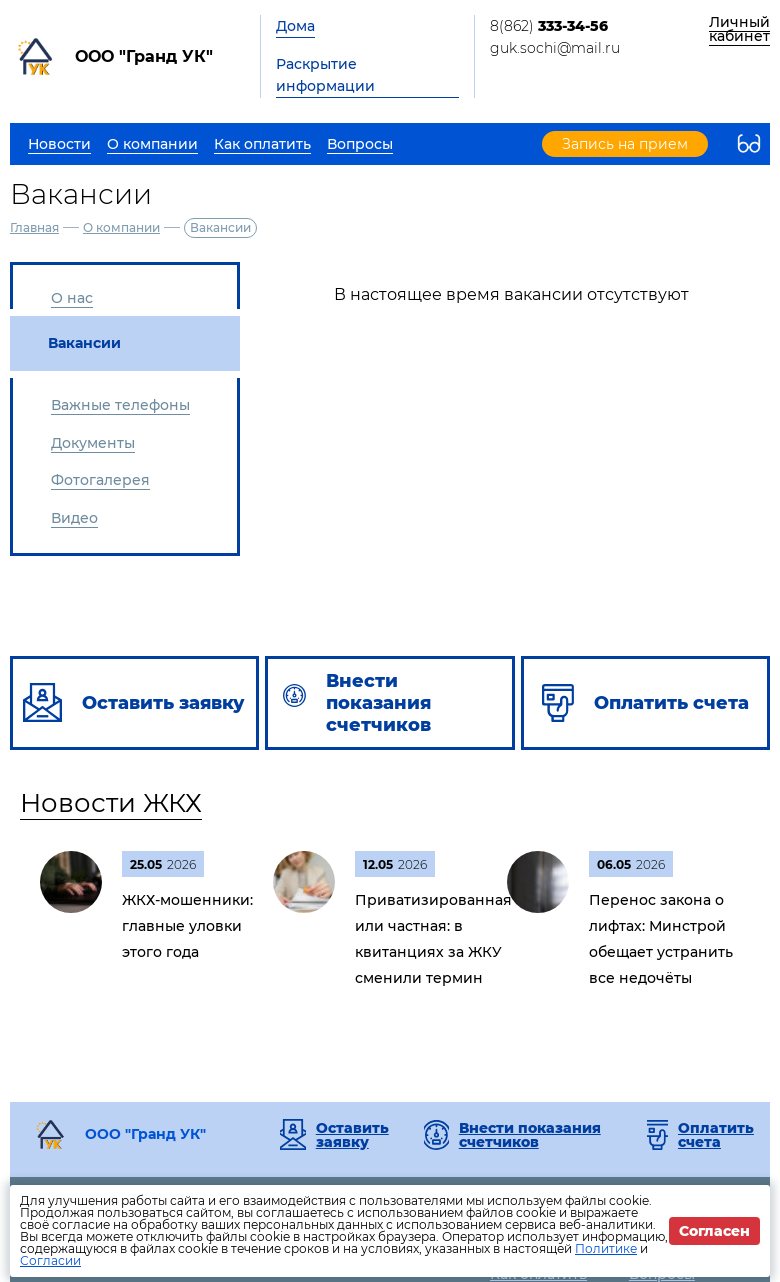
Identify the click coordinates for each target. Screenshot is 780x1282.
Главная (34, 227)
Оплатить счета (716, 1135)
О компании (121, 227)
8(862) (549, 26)
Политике (606, 1248)
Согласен (714, 1231)
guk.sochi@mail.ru (555, 48)
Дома (295, 26)
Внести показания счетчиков (530, 1135)
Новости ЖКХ (111, 803)
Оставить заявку (352, 1135)
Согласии (50, 1260)
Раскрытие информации (325, 75)
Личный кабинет (739, 29)
